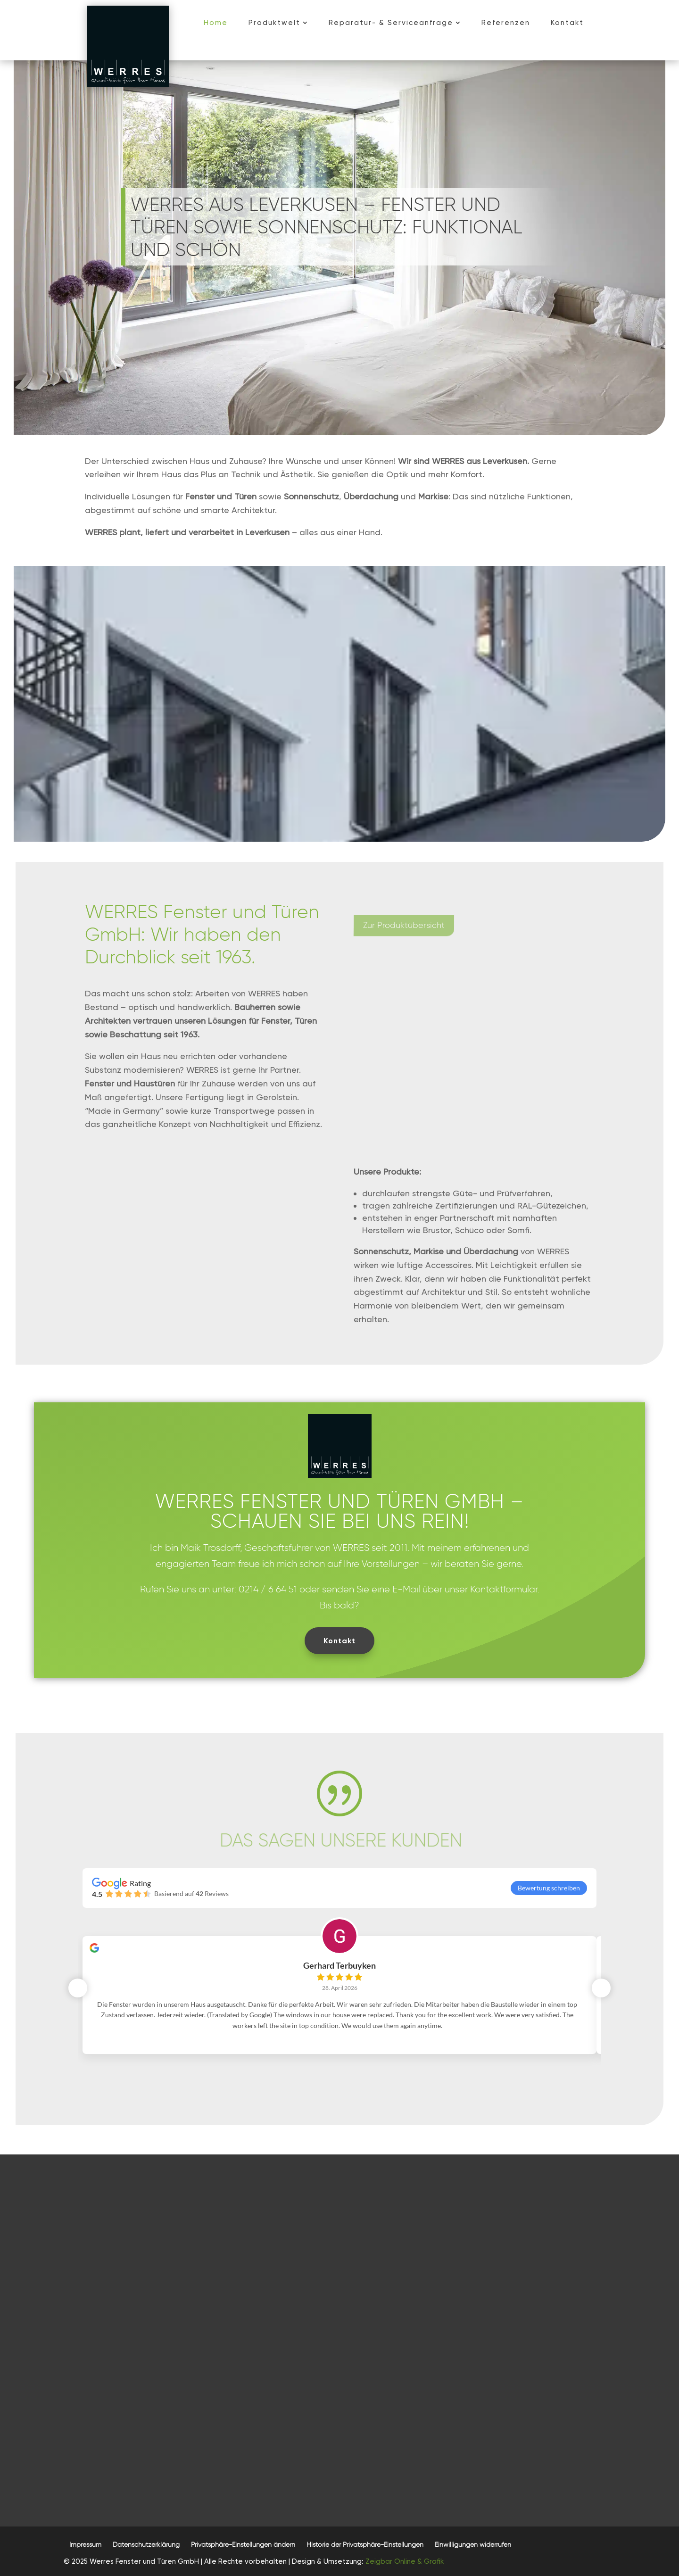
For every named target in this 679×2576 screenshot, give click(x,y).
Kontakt (339, 1640)
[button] (243, 2545)
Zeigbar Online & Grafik (404, 2561)
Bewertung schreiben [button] (549, 1888)
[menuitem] (215, 23)
